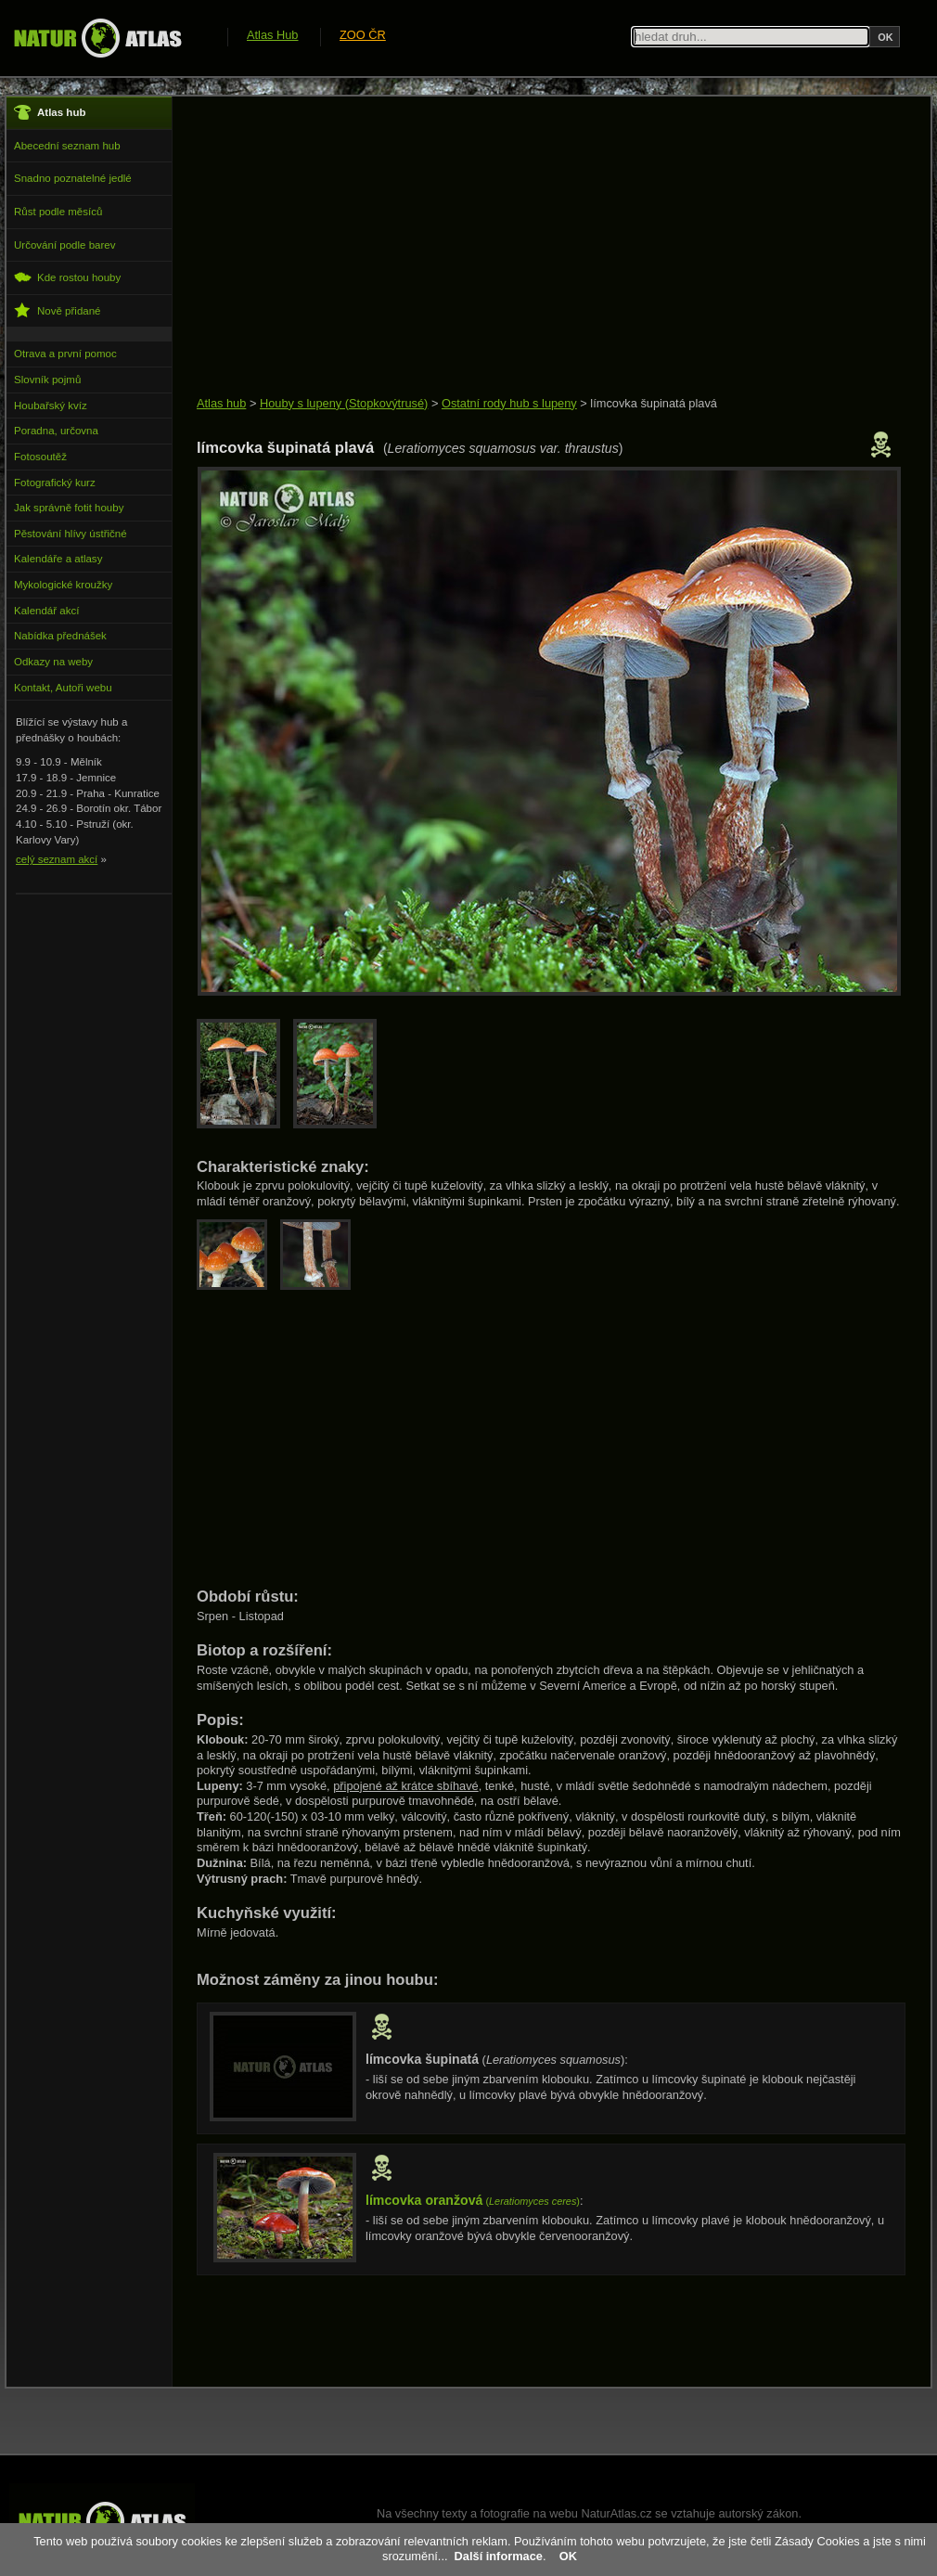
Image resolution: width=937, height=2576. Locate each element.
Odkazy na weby (53, 661)
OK (568, 2556)
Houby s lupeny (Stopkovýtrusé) (344, 403)
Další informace (499, 2556)
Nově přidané (57, 310)
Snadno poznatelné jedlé (73, 178)
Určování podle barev (64, 245)
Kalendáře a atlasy (58, 558)
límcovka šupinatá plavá (653, 403)
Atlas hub (221, 403)
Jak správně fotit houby (68, 507)
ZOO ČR (363, 35)
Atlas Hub (272, 35)
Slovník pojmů (47, 379)
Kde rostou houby (67, 277)
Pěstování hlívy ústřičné (70, 533)
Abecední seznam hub (67, 145)
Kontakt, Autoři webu (63, 687)
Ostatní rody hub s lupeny (509, 403)
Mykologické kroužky (63, 584)
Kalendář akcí (46, 610)
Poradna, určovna (56, 430)
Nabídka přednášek (60, 635)
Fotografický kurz (55, 482)
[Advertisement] (533, 248)
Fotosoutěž (40, 456)
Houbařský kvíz (50, 405)
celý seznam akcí (56, 859)
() (473, 2201)
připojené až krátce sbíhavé (406, 1786)
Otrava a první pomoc (65, 353)
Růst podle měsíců (58, 211)
